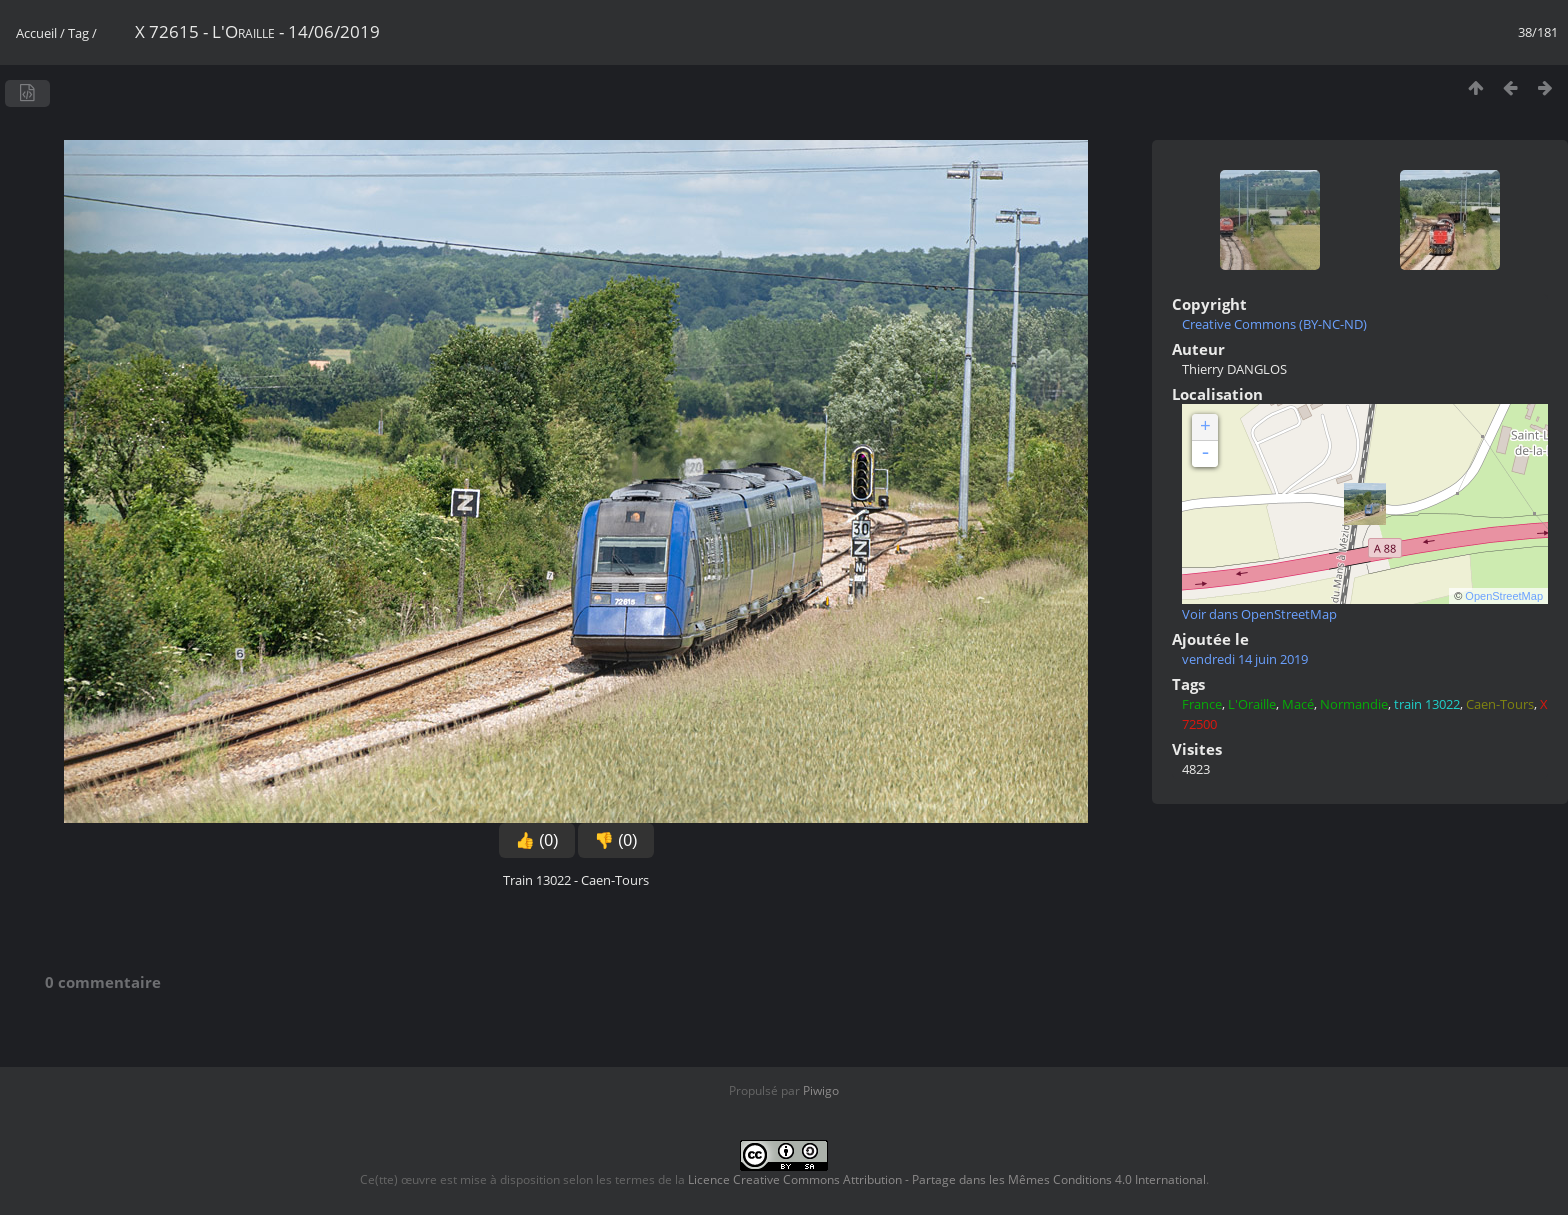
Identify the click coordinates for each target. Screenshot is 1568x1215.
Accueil (36, 33)
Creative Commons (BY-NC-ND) (1274, 324)
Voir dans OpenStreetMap (1259, 614)
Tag (78, 33)
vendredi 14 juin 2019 (1245, 659)
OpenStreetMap (1504, 596)
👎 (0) (616, 840)
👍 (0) (537, 840)
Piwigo (821, 1090)
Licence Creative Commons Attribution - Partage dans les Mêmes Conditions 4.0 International (947, 1179)
